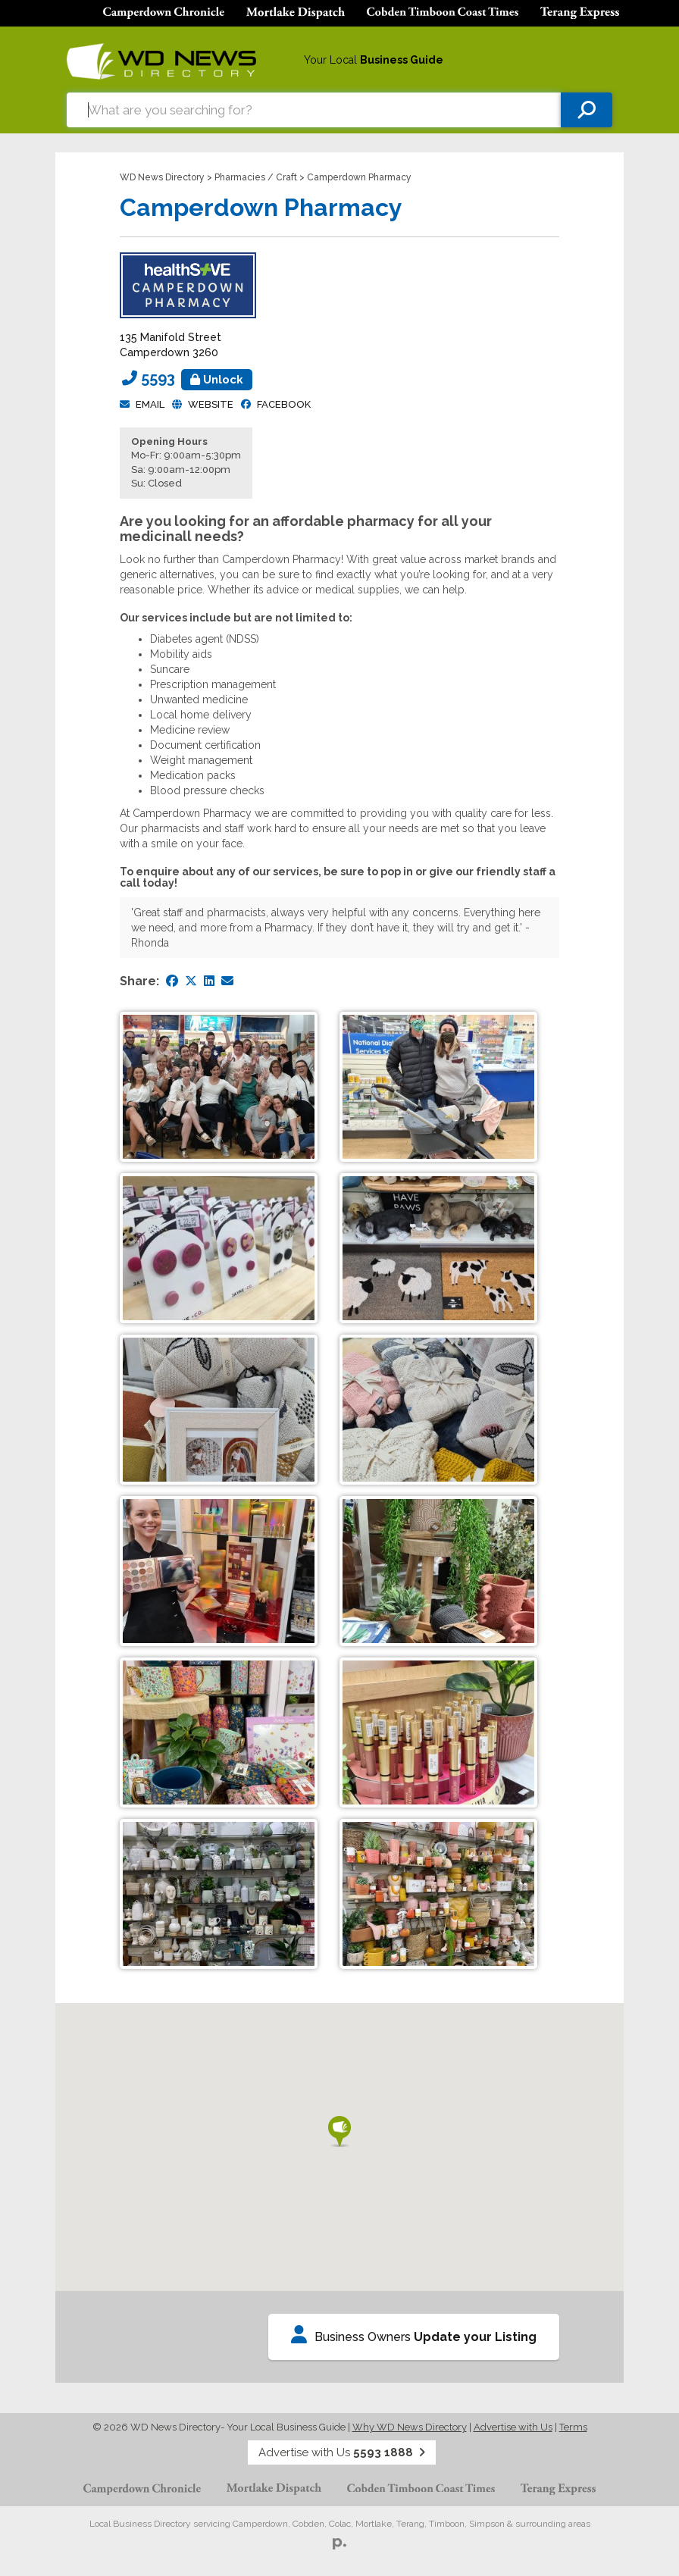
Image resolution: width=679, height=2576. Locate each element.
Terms (573, 2427)
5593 (196, 378)
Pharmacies (239, 177)
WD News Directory (162, 177)
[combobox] (314, 109)
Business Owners (414, 2334)
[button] (339, 2131)
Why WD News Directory (409, 2427)
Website (210, 404)
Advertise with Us (513, 2427)
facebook (284, 404)
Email (150, 404)
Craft (286, 177)
